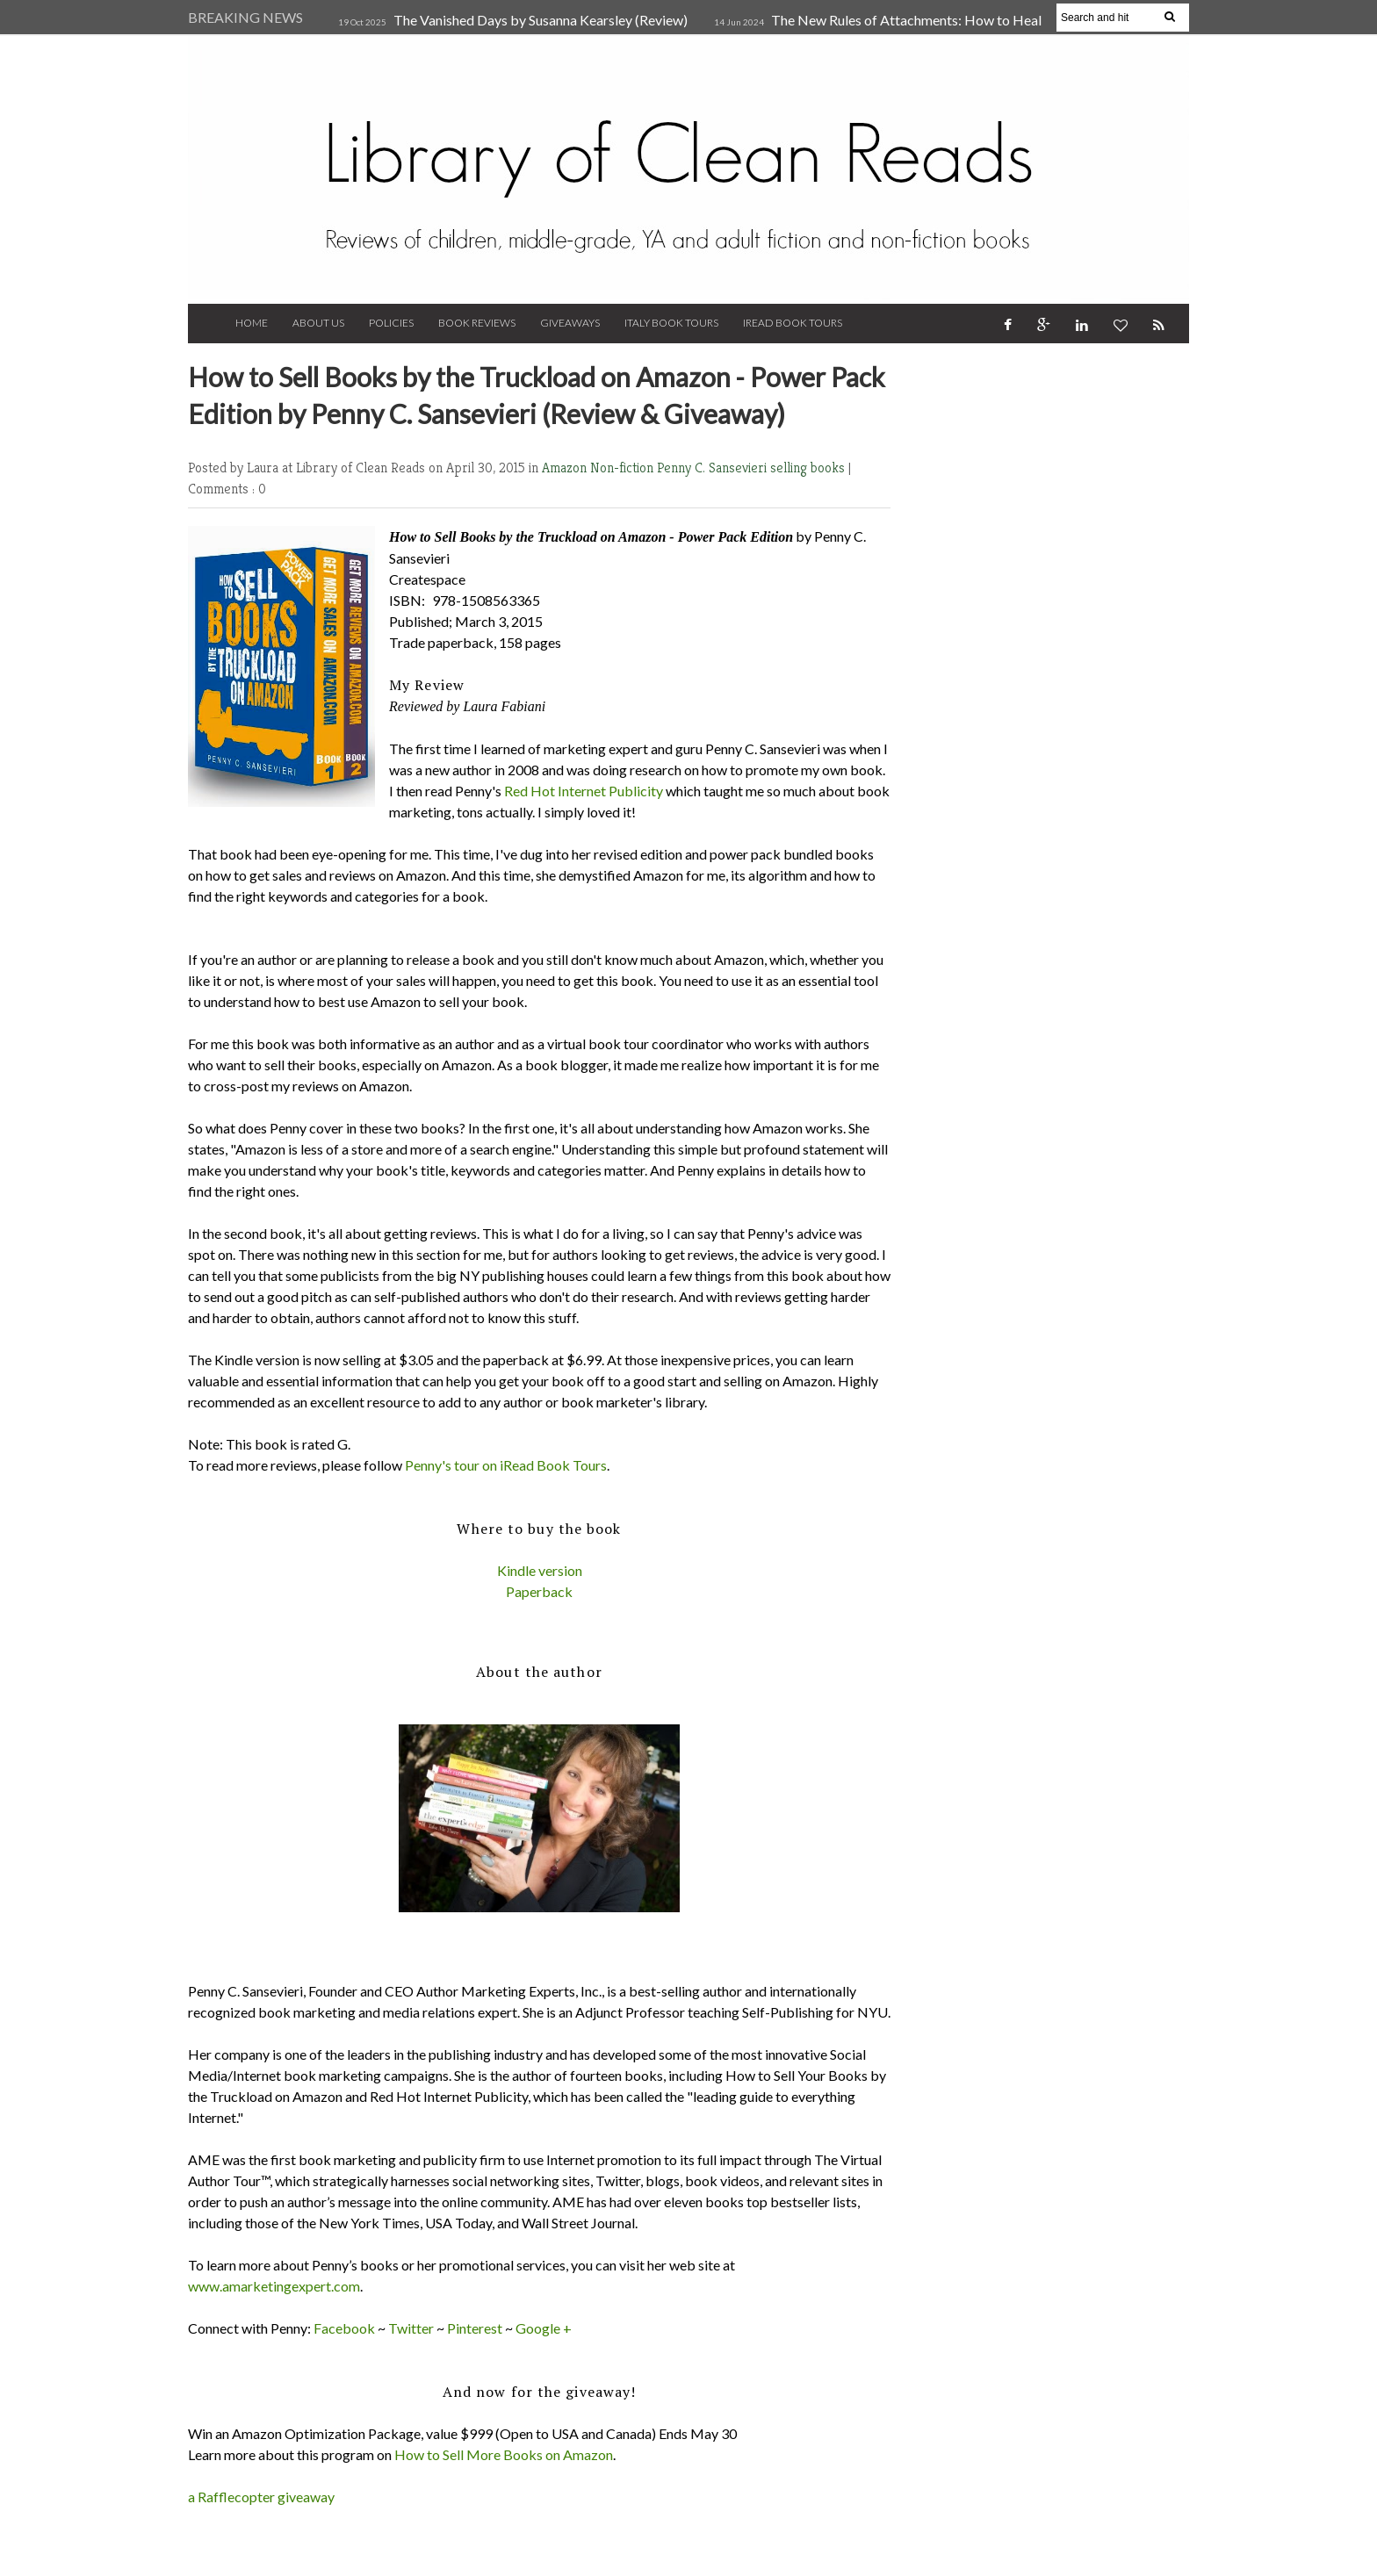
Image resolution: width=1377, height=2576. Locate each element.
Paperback (539, 1591)
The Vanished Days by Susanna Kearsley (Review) (540, 19)
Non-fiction (623, 467)
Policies (391, 322)
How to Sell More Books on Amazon (503, 2454)
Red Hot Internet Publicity (583, 790)
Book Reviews (476, 322)
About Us (318, 322)
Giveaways (570, 322)
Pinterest (474, 2328)
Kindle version (539, 1570)
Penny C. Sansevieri (713, 467)
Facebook (344, 2328)
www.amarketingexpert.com (274, 2285)
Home (251, 322)
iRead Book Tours (792, 322)
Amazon (566, 467)
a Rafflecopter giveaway (261, 2496)
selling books (809, 467)
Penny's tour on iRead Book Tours (506, 1465)
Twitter (411, 2328)
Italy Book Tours (671, 322)
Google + (543, 2328)
